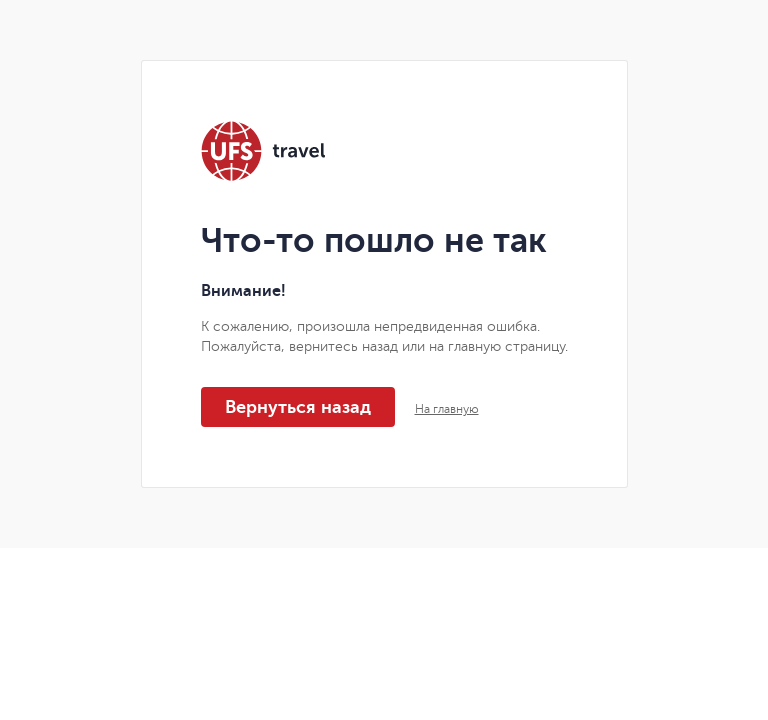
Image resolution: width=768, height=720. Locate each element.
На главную (447, 409)
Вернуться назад (298, 407)
